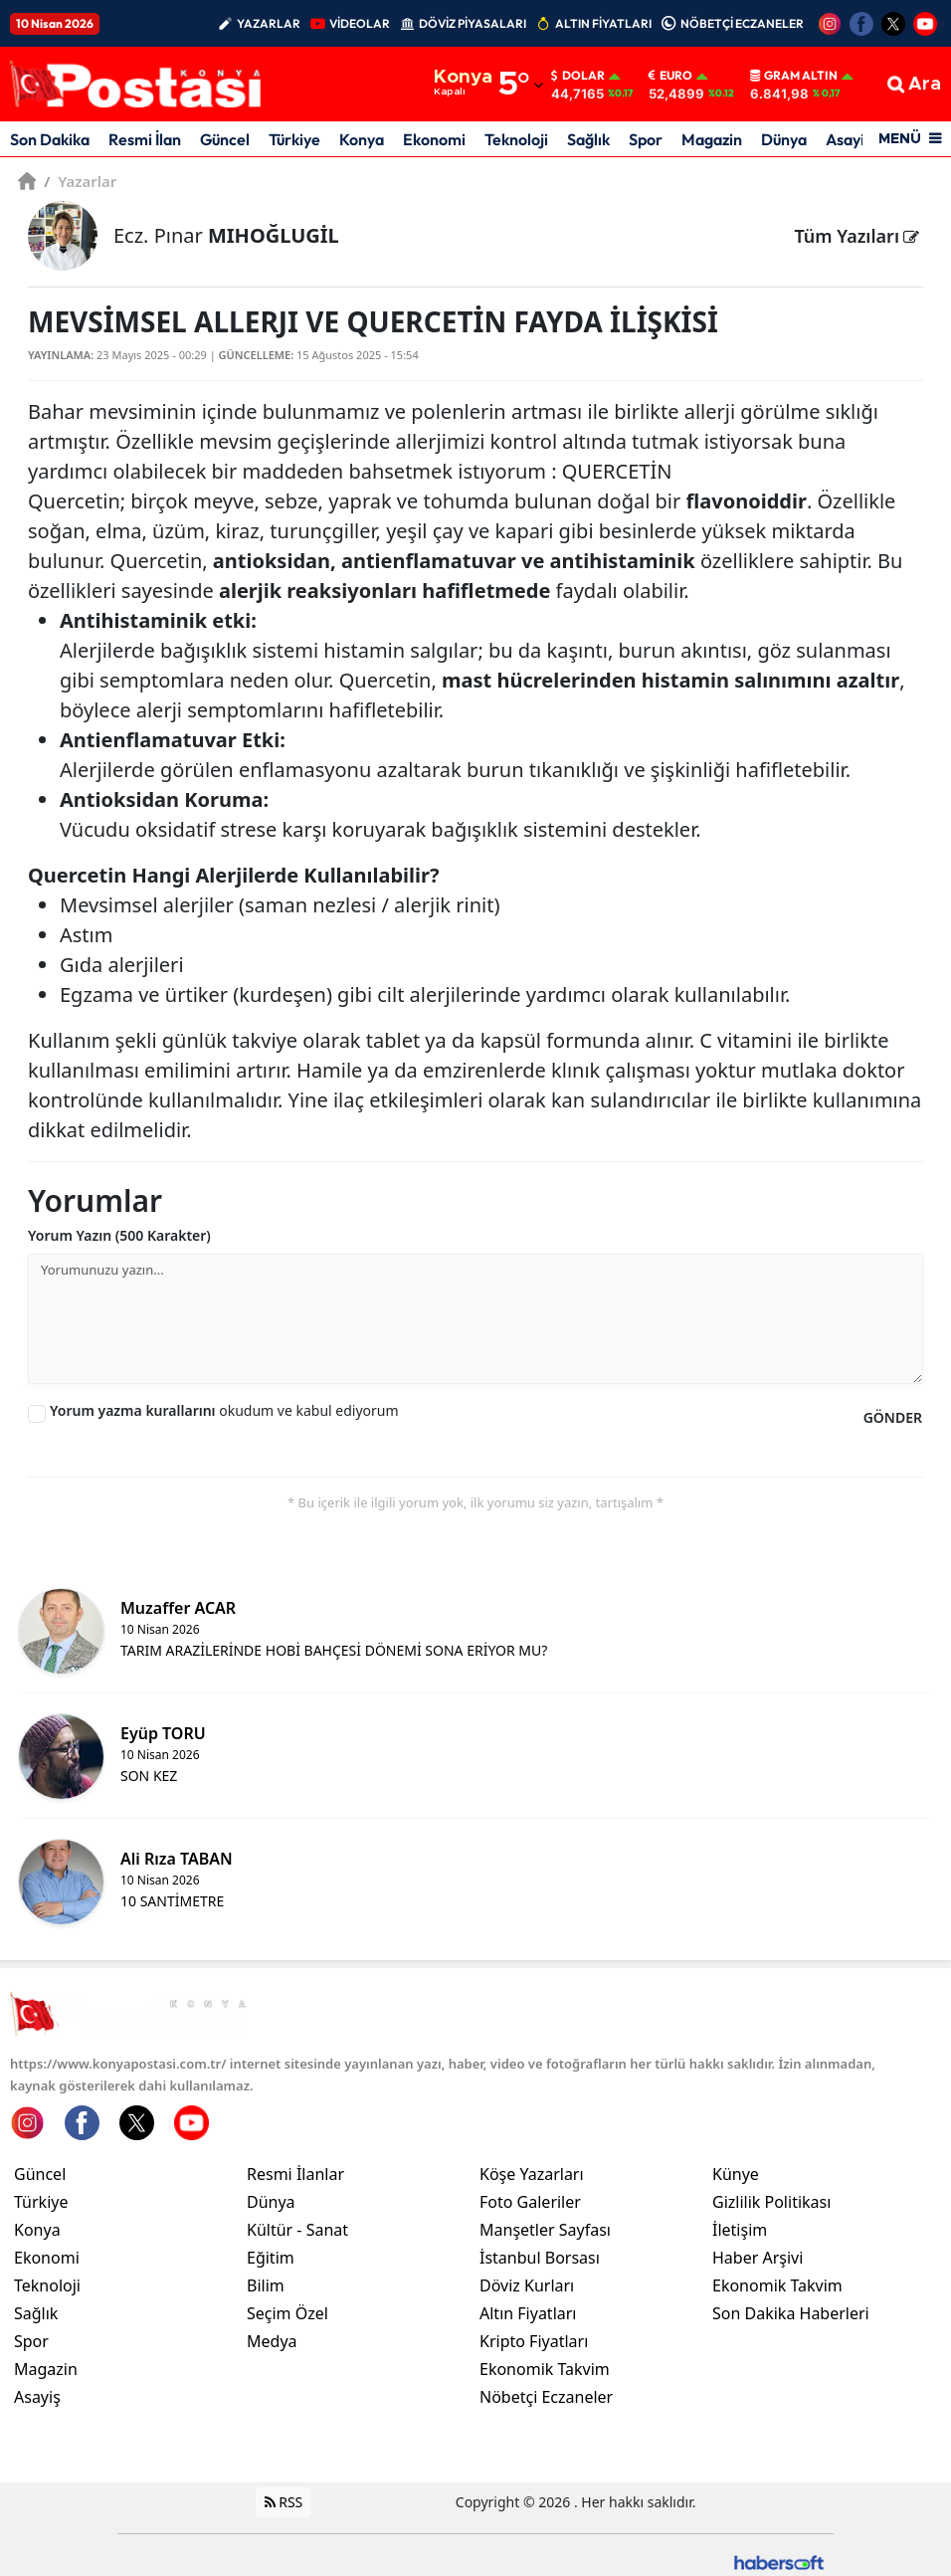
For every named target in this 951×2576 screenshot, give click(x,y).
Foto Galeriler (530, 2203)
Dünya (784, 139)
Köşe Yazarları (531, 2175)
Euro (670, 76)
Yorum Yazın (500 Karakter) (119, 1235)
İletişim (739, 2231)
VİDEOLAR (359, 23)
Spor (646, 139)
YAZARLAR (268, 23)
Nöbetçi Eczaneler (546, 2398)
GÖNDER (892, 1417)
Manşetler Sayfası (545, 2231)
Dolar (578, 76)
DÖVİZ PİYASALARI (472, 23)
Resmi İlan (144, 139)
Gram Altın (794, 76)
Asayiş (848, 139)
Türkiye (294, 139)
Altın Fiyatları (528, 2314)
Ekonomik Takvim (544, 2370)
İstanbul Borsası (539, 2259)
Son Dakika (50, 139)
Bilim (266, 2286)
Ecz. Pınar (226, 235)
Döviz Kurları (526, 2286)
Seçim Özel (287, 2314)
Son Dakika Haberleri (790, 2314)
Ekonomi (434, 139)
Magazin (711, 139)
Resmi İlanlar (295, 2175)
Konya (361, 139)
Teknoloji (516, 139)
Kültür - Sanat (297, 2231)
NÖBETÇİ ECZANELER (742, 23)
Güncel (225, 139)
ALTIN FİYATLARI (603, 23)
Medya (272, 2342)
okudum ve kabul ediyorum (224, 1410)
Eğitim (270, 2259)
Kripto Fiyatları (533, 2342)
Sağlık (588, 139)
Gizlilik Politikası (771, 2203)
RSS (284, 2502)
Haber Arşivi (757, 2259)
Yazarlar (80, 181)
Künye (735, 2175)
